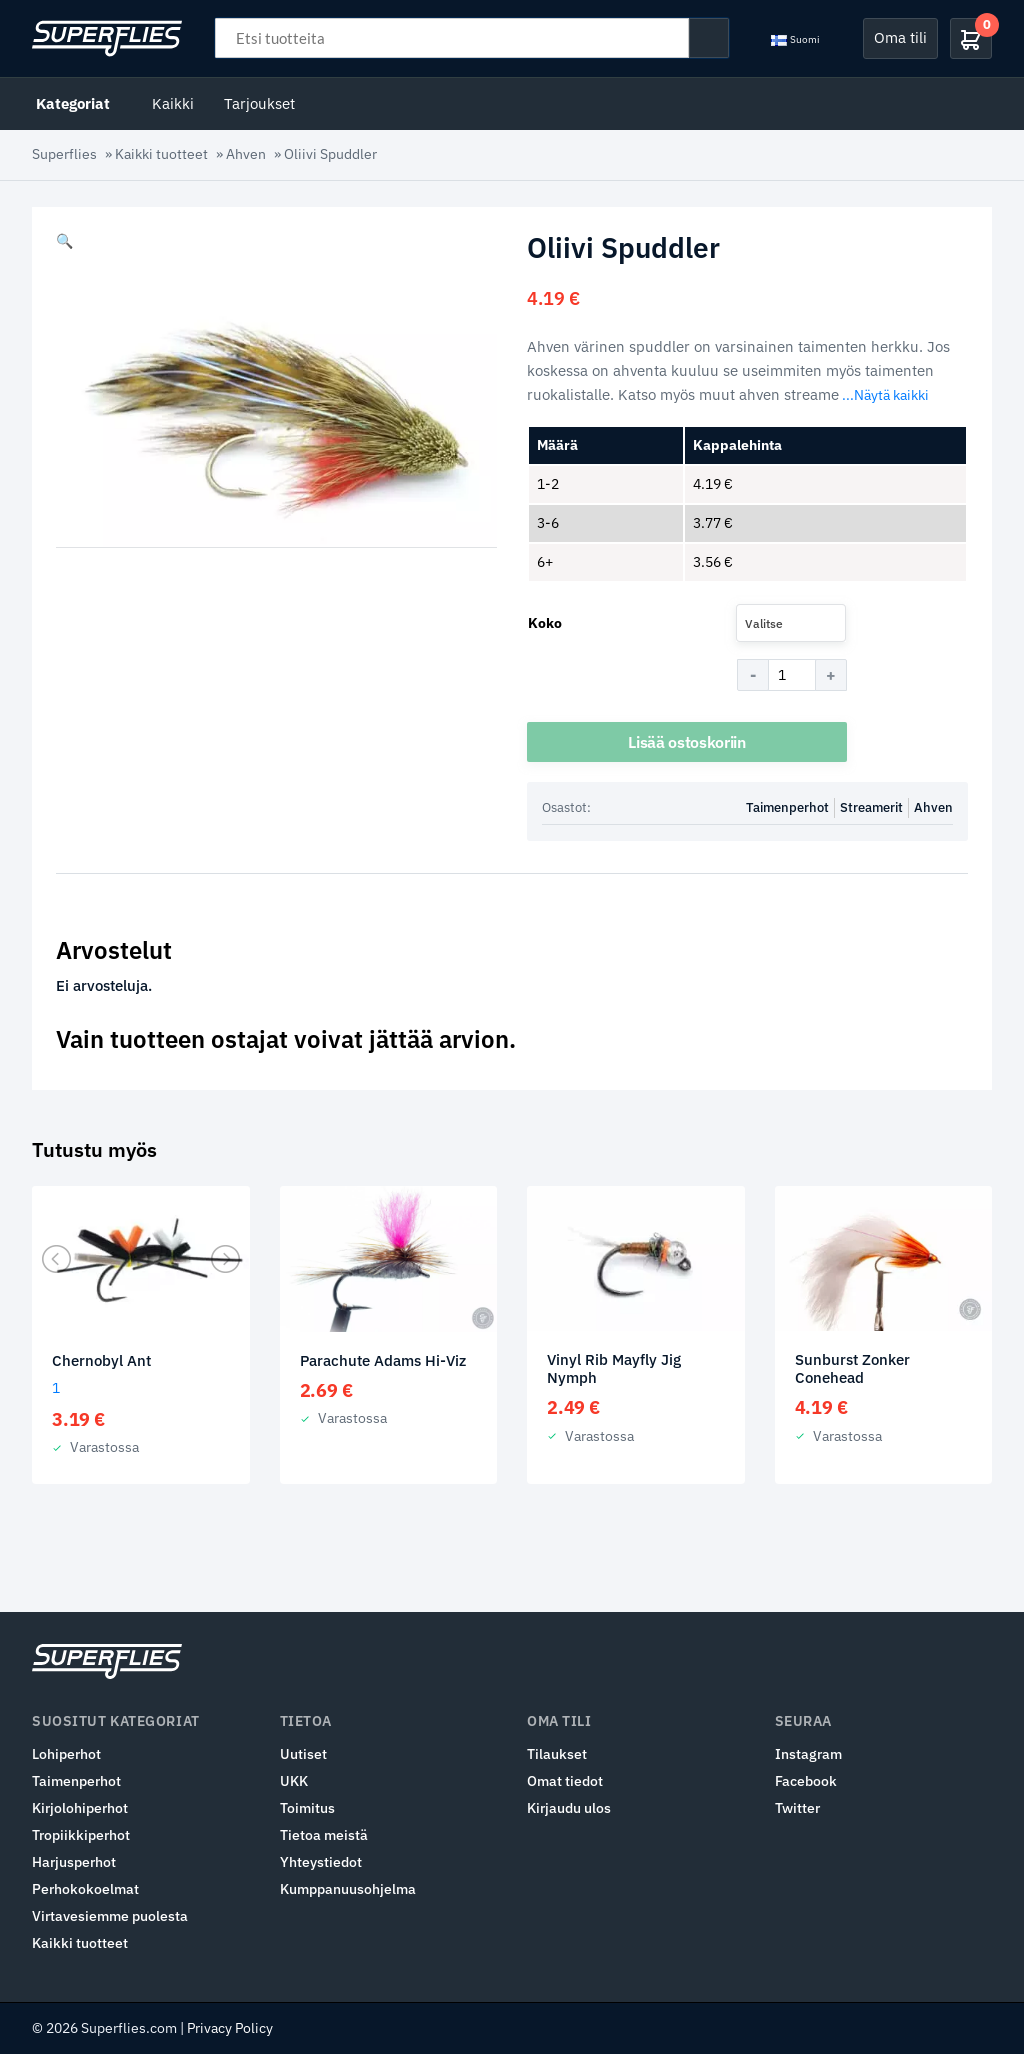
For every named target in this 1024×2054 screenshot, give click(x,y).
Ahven (246, 154)
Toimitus (307, 1808)
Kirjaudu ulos (569, 1808)
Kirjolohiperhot (80, 1808)
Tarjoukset (259, 103)
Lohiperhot (66, 1754)
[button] (64, 241)
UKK (294, 1781)
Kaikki (173, 103)
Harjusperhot (74, 1862)
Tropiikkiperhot (81, 1835)
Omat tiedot (565, 1781)
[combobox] (791, 623)
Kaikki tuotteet (161, 154)
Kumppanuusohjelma (348, 1889)
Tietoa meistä (324, 1835)
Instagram (808, 1754)
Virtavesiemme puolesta (110, 1916)
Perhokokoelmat (85, 1889)
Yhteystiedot (321, 1862)
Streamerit (871, 808)
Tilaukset (557, 1754)
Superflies (64, 154)
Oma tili (900, 37)
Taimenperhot (787, 808)
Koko (545, 623)
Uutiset (303, 1754)
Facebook (806, 1781)
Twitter (797, 1808)
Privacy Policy (230, 2028)
